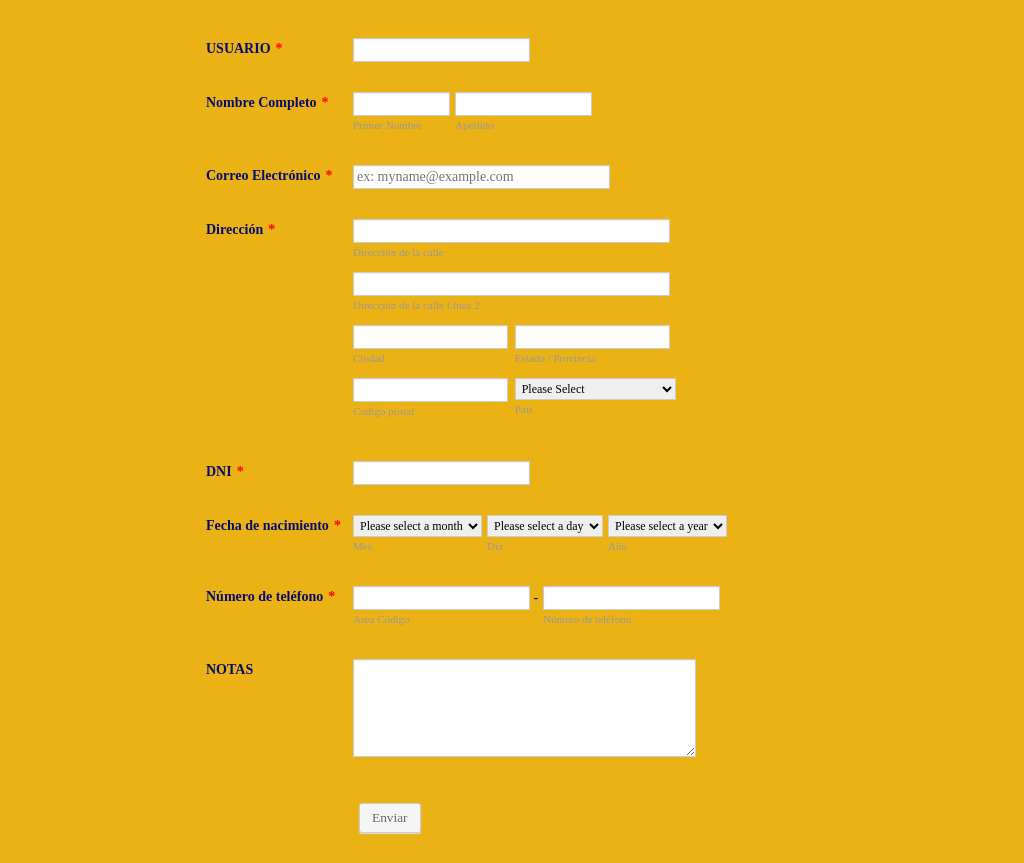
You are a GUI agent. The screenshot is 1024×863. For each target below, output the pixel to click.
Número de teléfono (270, 596)
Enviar (390, 817)
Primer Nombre (387, 125)
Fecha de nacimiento (273, 525)
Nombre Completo (267, 102)
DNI (225, 471)
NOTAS (229, 669)
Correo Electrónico (269, 175)
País (524, 409)
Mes (362, 546)
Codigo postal (383, 411)
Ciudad (369, 358)
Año (617, 546)
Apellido (474, 125)
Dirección (240, 229)
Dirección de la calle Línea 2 (416, 305)
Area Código (381, 619)
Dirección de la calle (398, 252)
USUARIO (244, 48)
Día (495, 546)
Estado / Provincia (555, 358)
